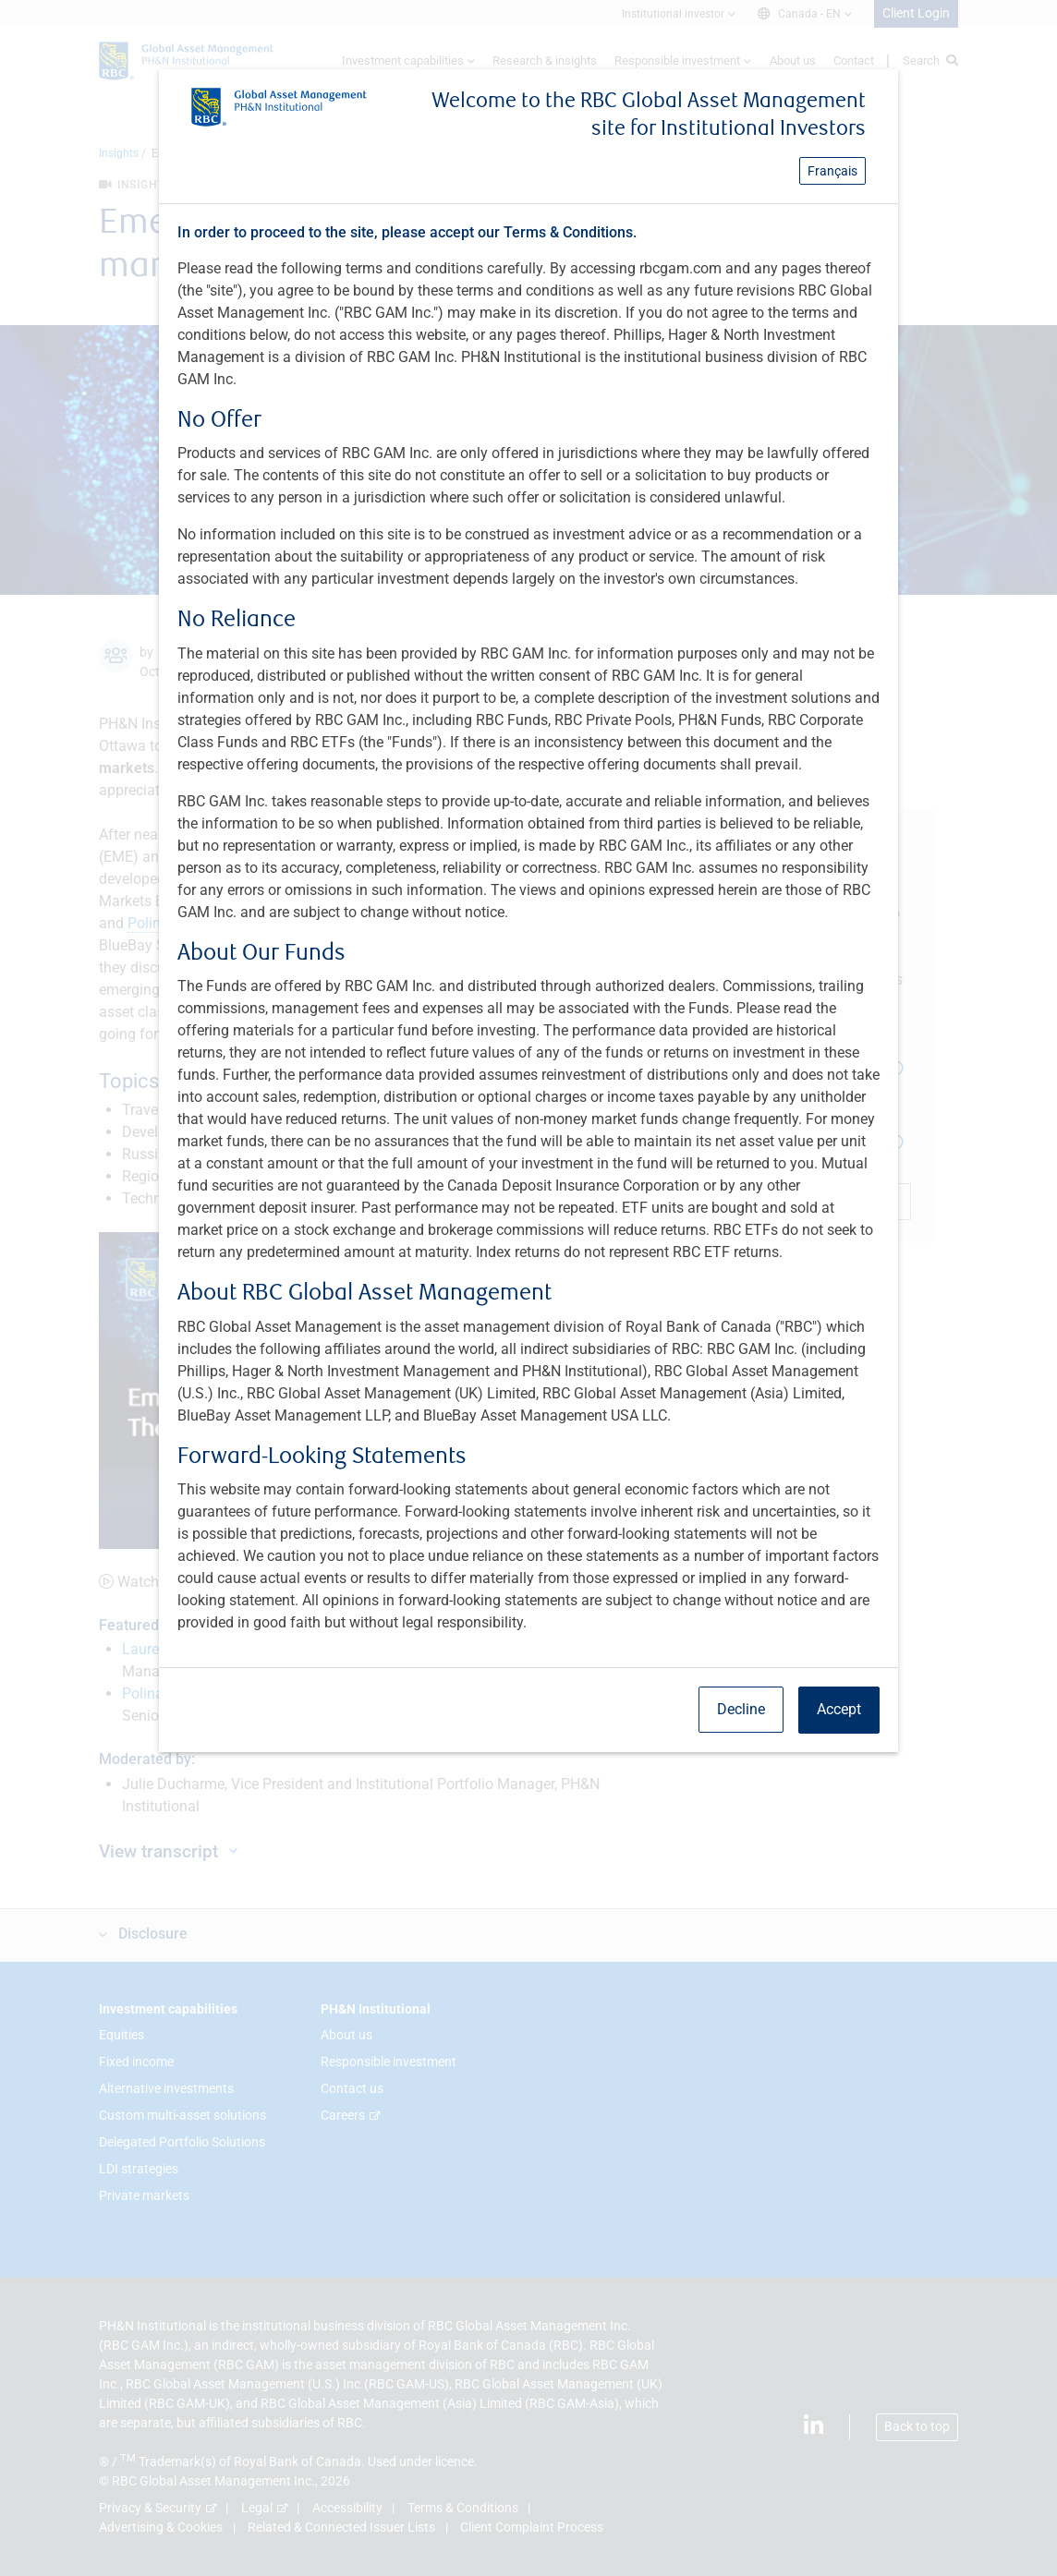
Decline (741, 1709)
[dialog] (528, 1288)
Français (832, 170)
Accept (839, 1709)
